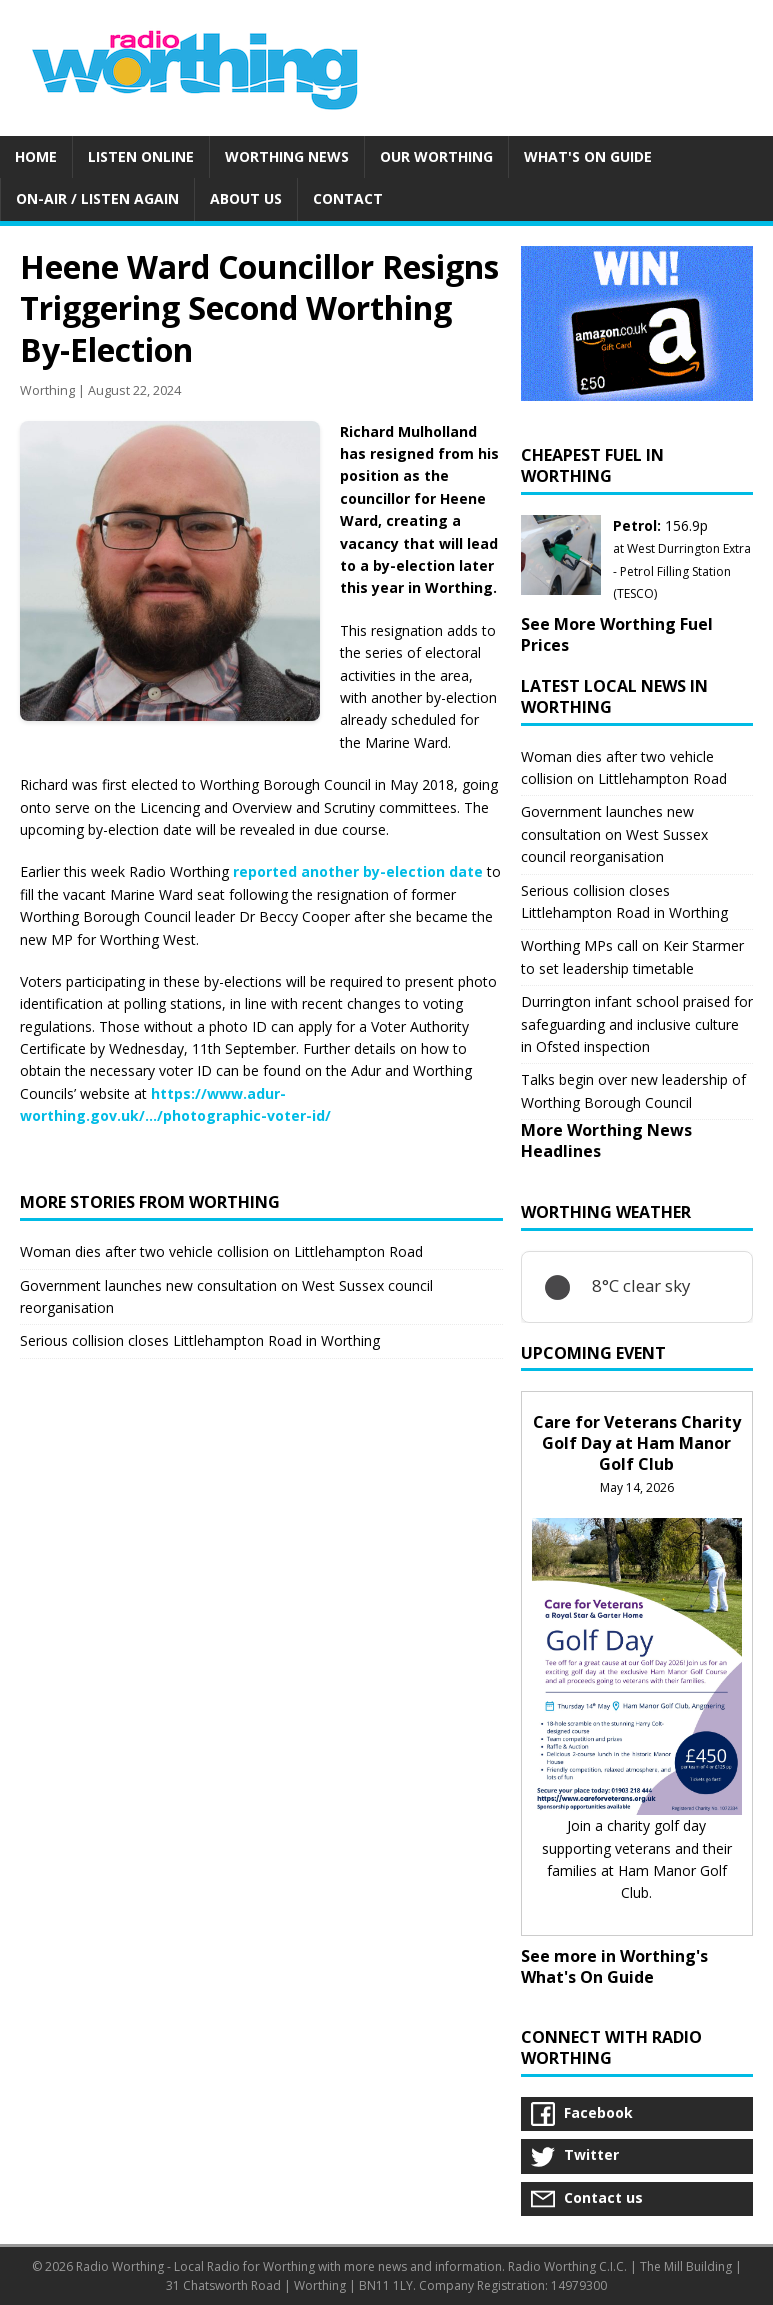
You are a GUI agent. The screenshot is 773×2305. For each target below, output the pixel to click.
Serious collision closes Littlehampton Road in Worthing (200, 1340)
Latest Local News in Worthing (614, 696)
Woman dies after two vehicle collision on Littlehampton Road (221, 1251)
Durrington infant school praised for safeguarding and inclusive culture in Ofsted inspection (637, 1024)
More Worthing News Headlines (606, 1140)
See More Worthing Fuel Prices (617, 634)
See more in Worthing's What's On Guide (614, 1966)
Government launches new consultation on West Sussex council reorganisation (614, 834)
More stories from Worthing (150, 1202)
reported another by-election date (358, 871)
